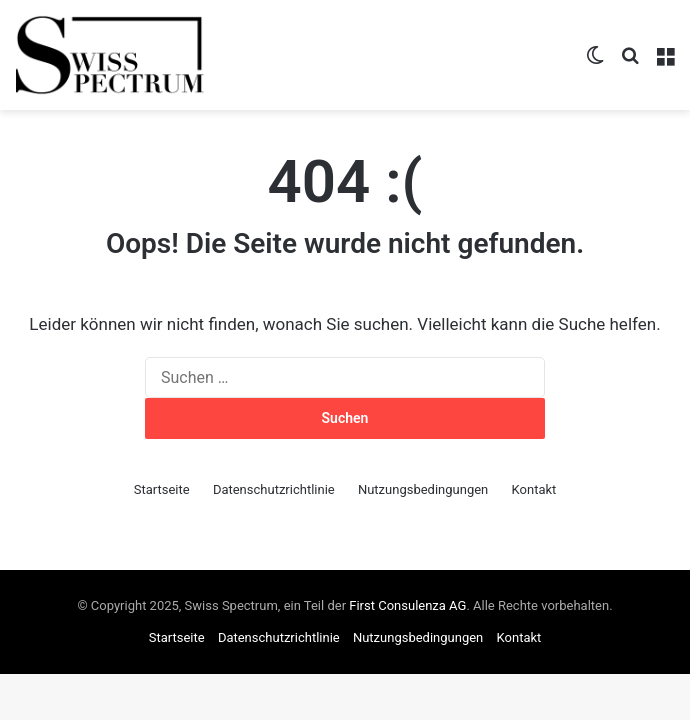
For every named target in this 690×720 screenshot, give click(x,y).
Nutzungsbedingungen (423, 489)
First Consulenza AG (407, 605)
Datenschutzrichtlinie (274, 489)
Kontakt (534, 489)
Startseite (162, 489)
